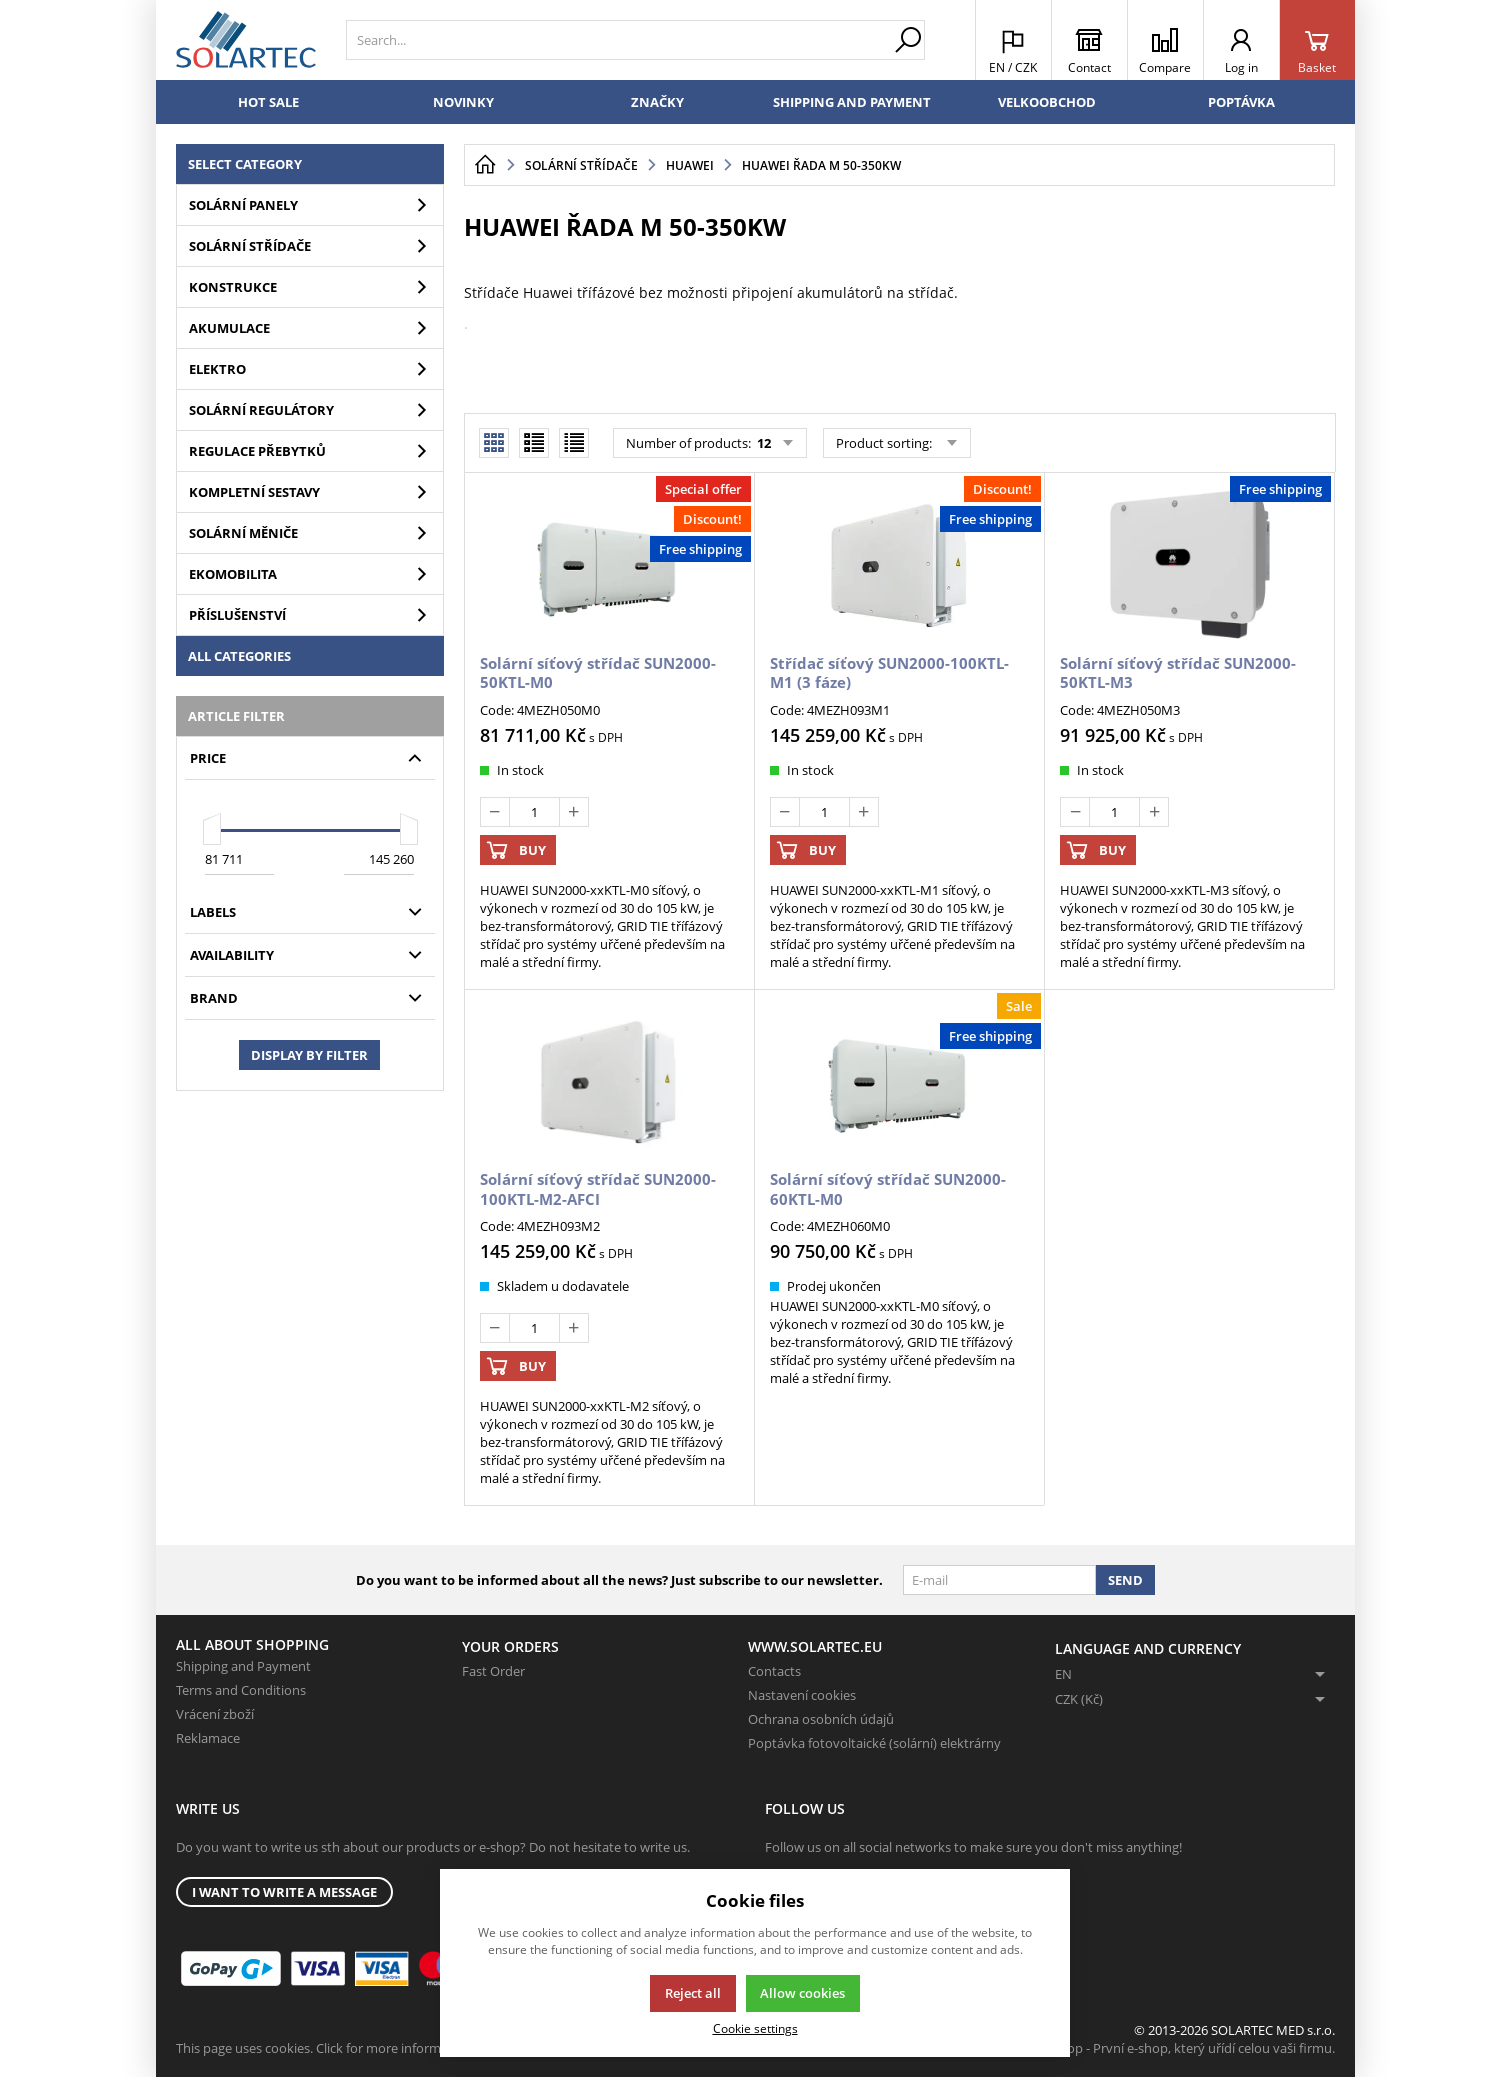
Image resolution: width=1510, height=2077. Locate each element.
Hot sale (268, 102)
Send (1125, 1580)
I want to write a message (284, 1892)
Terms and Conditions (241, 1690)
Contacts (774, 1671)
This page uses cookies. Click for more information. (325, 2048)
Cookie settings (755, 2028)
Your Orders (510, 1646)
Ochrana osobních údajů (821, 1719)
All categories (239, 656)
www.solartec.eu (815, 1646)
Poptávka (1241, 102)
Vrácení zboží (215, 1714)
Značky (657, 102)
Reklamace (208, 1738)
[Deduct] (495, 812)
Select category (245, 164)
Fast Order (493, 1671)
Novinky (463, 102)
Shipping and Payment (852, 102)
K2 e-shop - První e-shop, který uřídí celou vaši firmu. (1179, 2048)
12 (762, 443)
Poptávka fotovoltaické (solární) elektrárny (874, 1743)
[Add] (574, 812)
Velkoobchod (1047, 102)
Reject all (693, 1993)
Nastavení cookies (802, 1695)
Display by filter (309, 1055)
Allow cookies (802, 1993)
